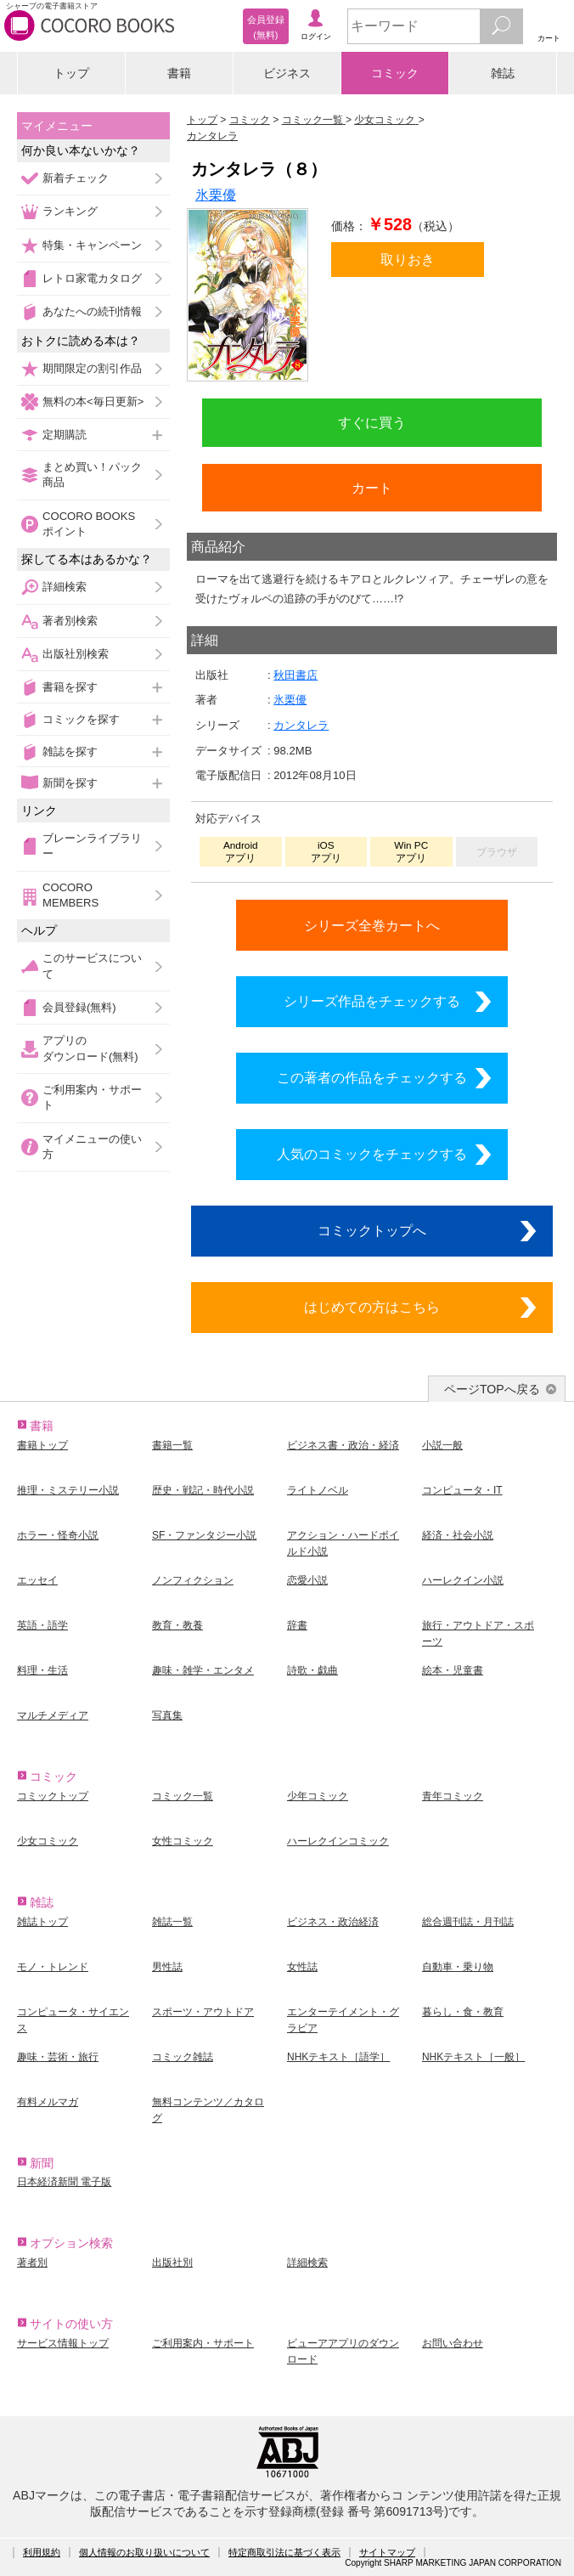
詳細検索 (64, 586)
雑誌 (503, 73)
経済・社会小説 (457, 1535)
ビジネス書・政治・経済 (343, 1445)
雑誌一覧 (172, 1922)
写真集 (167, 1715)
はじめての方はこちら (372, 1306)
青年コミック (452, 1796)
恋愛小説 (307, 1580)
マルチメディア (52, 1715)
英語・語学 (42, 1625)
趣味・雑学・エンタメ (203, 1670)
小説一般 (442, 1445)
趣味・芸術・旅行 (57, 2057)
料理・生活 (42, 1670)
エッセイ (37, 1580)
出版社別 (172, 2262)
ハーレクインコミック (338, 1841)
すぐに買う (372, 422)
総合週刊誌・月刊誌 (468, 1922)
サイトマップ (387, 2552)
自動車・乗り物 (457, 1967)
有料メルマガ (47, 2102)
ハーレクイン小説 (463, 1580)
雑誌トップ (42, 1922)
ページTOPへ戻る (492, 1389)
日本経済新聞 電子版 (64, 2182)
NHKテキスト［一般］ (473, 2057)
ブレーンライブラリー (92, 846)
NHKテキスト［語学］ (338, 2057)
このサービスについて (92, 966)
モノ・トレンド (52, 1967)
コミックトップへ (372, 1230)
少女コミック (47, 1841)
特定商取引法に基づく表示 (284, 2552)
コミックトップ (52, 1796)
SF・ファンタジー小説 (204, 1535)
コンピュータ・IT (462, 1490)
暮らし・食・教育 (463, 2012)
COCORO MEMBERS (70, 895)
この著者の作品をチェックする (372, 1077)
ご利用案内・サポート (92, 1097)
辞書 (297, 1625)
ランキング (70, 211)
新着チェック (75, 178)
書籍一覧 (172, 1445)
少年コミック (317, 1796)
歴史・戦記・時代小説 (203, 1490)
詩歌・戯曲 (312, 1670)
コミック (395, 73)
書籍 (179, 73)
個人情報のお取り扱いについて (144, 2552)
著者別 (32, 2262)
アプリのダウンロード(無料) (90, 1048)
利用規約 (41, 2552)
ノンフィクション (193, 1580)
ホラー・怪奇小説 (57, 1535)
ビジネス (287, 73)
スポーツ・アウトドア (203, 2012)
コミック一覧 (182, 1796)
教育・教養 (177, 1625)
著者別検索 (70, 620)
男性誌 (167, 1967)
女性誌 (302, 1967)
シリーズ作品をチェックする (372, 1000)
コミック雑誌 (182, 2057)
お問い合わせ (452, 2343)
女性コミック (182, 1841)
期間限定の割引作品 (92, 368)
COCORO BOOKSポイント (88, 524)
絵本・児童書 (452, 1670)
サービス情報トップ (63, 2343)
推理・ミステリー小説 (68, 1490)
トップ (71, 73)
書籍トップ (42, 1445)
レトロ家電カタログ (92, 278)
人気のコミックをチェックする (372, 1153)
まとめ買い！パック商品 (92, 474)
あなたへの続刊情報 (92, 311)
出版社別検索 (75, 653)
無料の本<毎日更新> (93, 401)
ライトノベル (317, 1490)
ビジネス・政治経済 (333, 1922)
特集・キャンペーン (92, 245)
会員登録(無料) (79, 1007)
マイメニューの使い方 (92, 1147)
